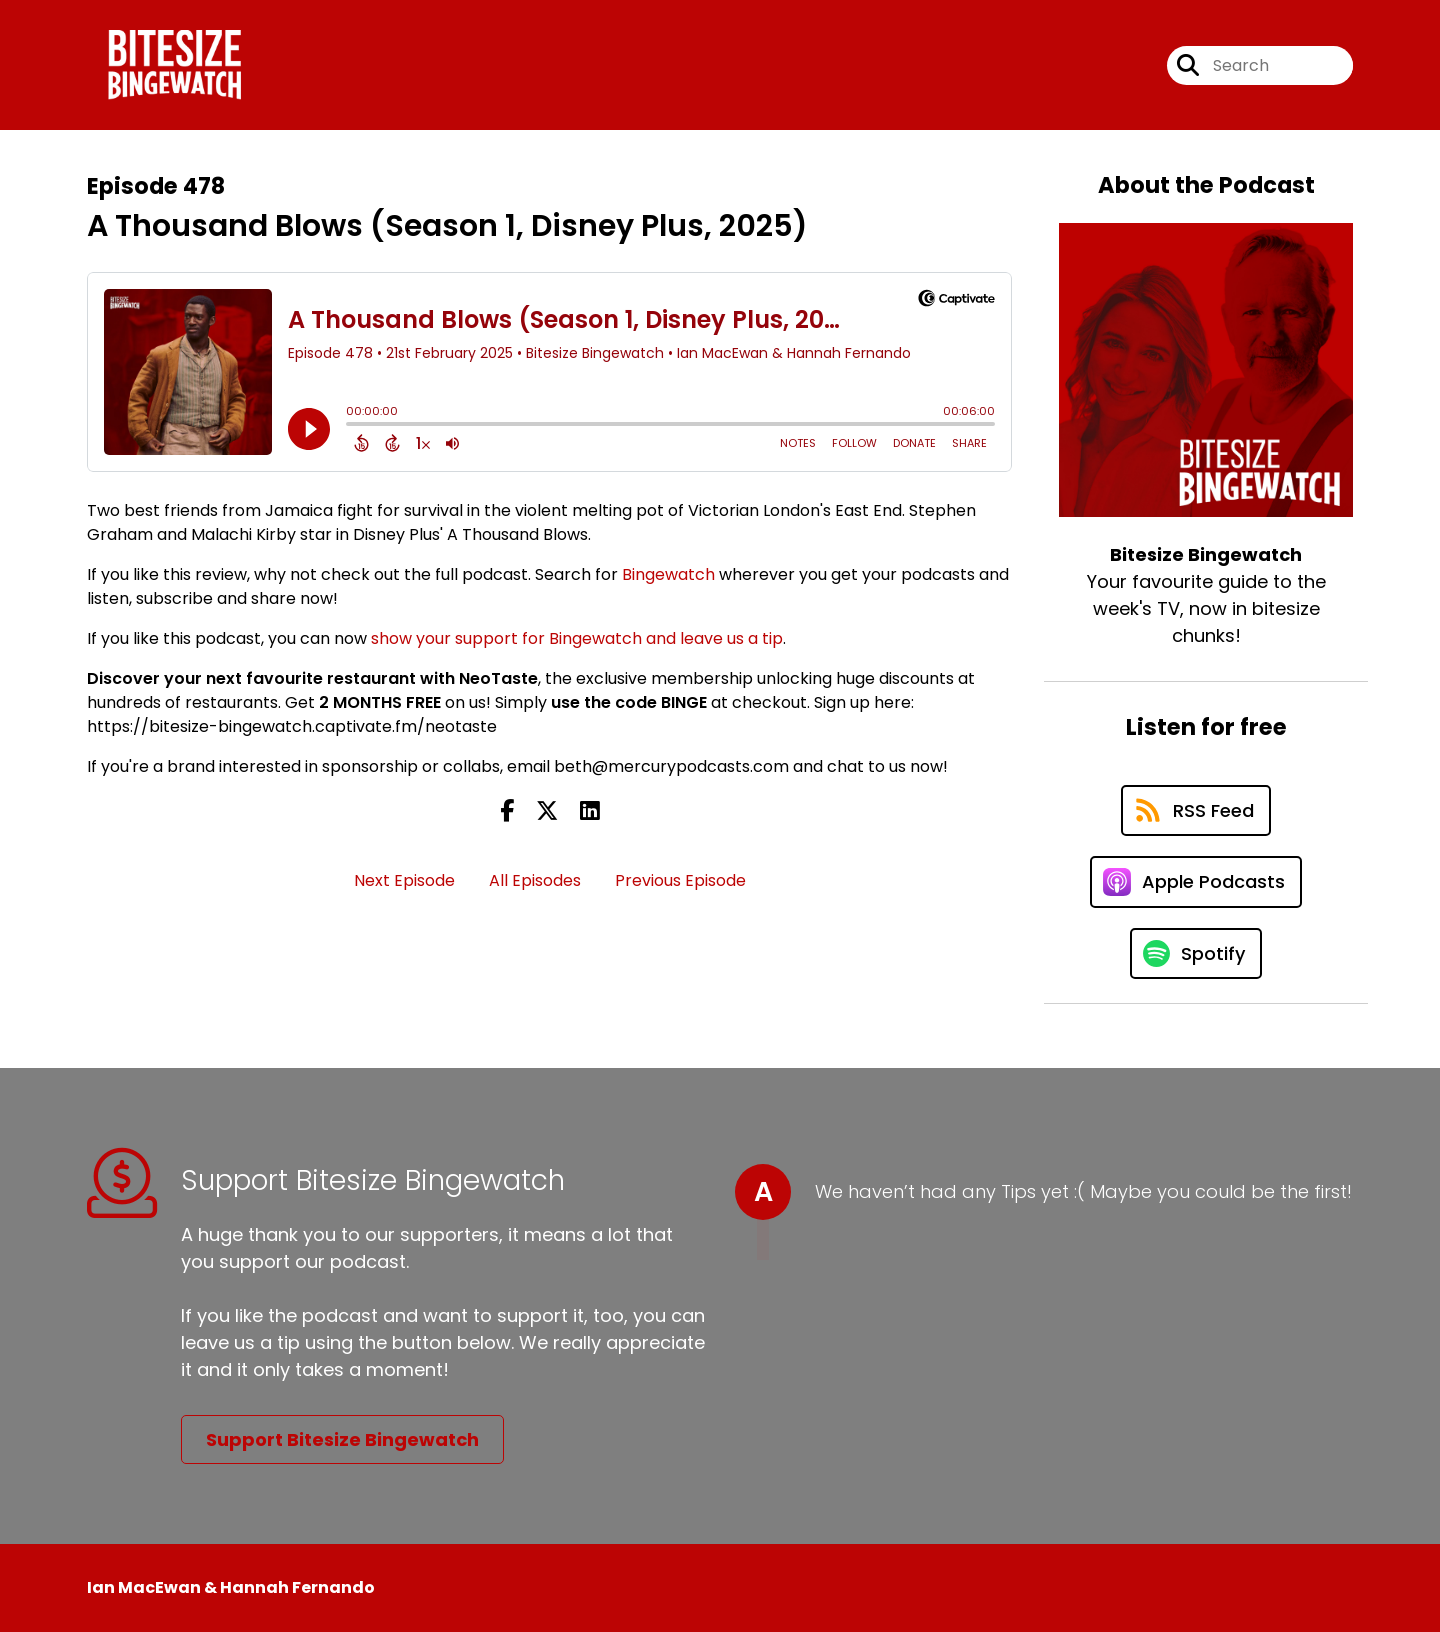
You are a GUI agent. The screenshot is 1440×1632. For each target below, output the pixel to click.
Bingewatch (668, 574)
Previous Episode (680, 880)
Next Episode (404, 880)
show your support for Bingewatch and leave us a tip (577, 638)
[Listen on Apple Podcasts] (1196, 882)
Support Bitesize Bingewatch (342, 1439)
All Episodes (535, 880)
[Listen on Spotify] (1196, 953)
